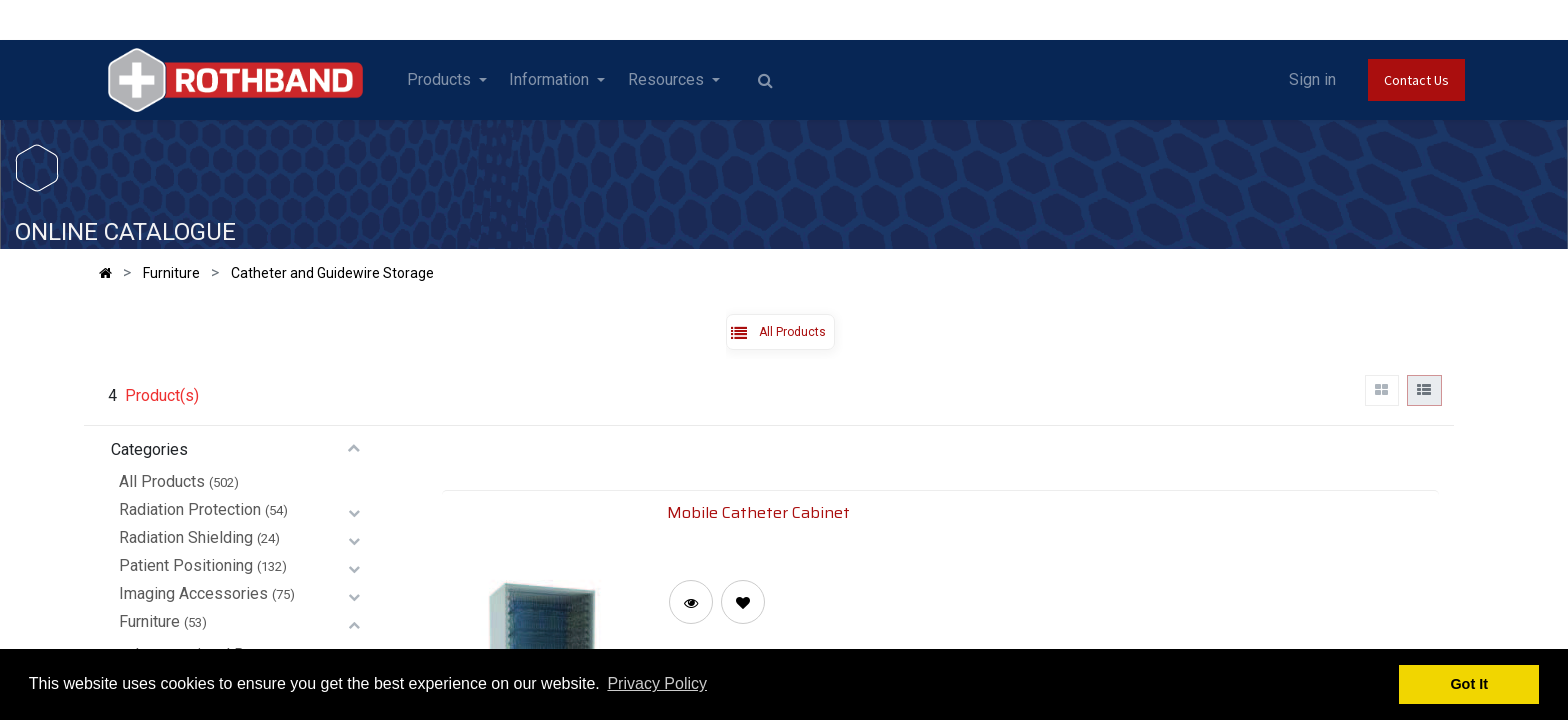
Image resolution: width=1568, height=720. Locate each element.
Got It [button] (1469, 684)
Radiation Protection (190, 509)
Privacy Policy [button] (657, 683)
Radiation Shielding (186, 537)
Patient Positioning (186, 565)
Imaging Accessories (193, 593)
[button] (743, 602)
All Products (162, 481)
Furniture (149, 621)
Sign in (1312, 79)
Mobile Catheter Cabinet (758, 512)
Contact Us (1416, 80)
